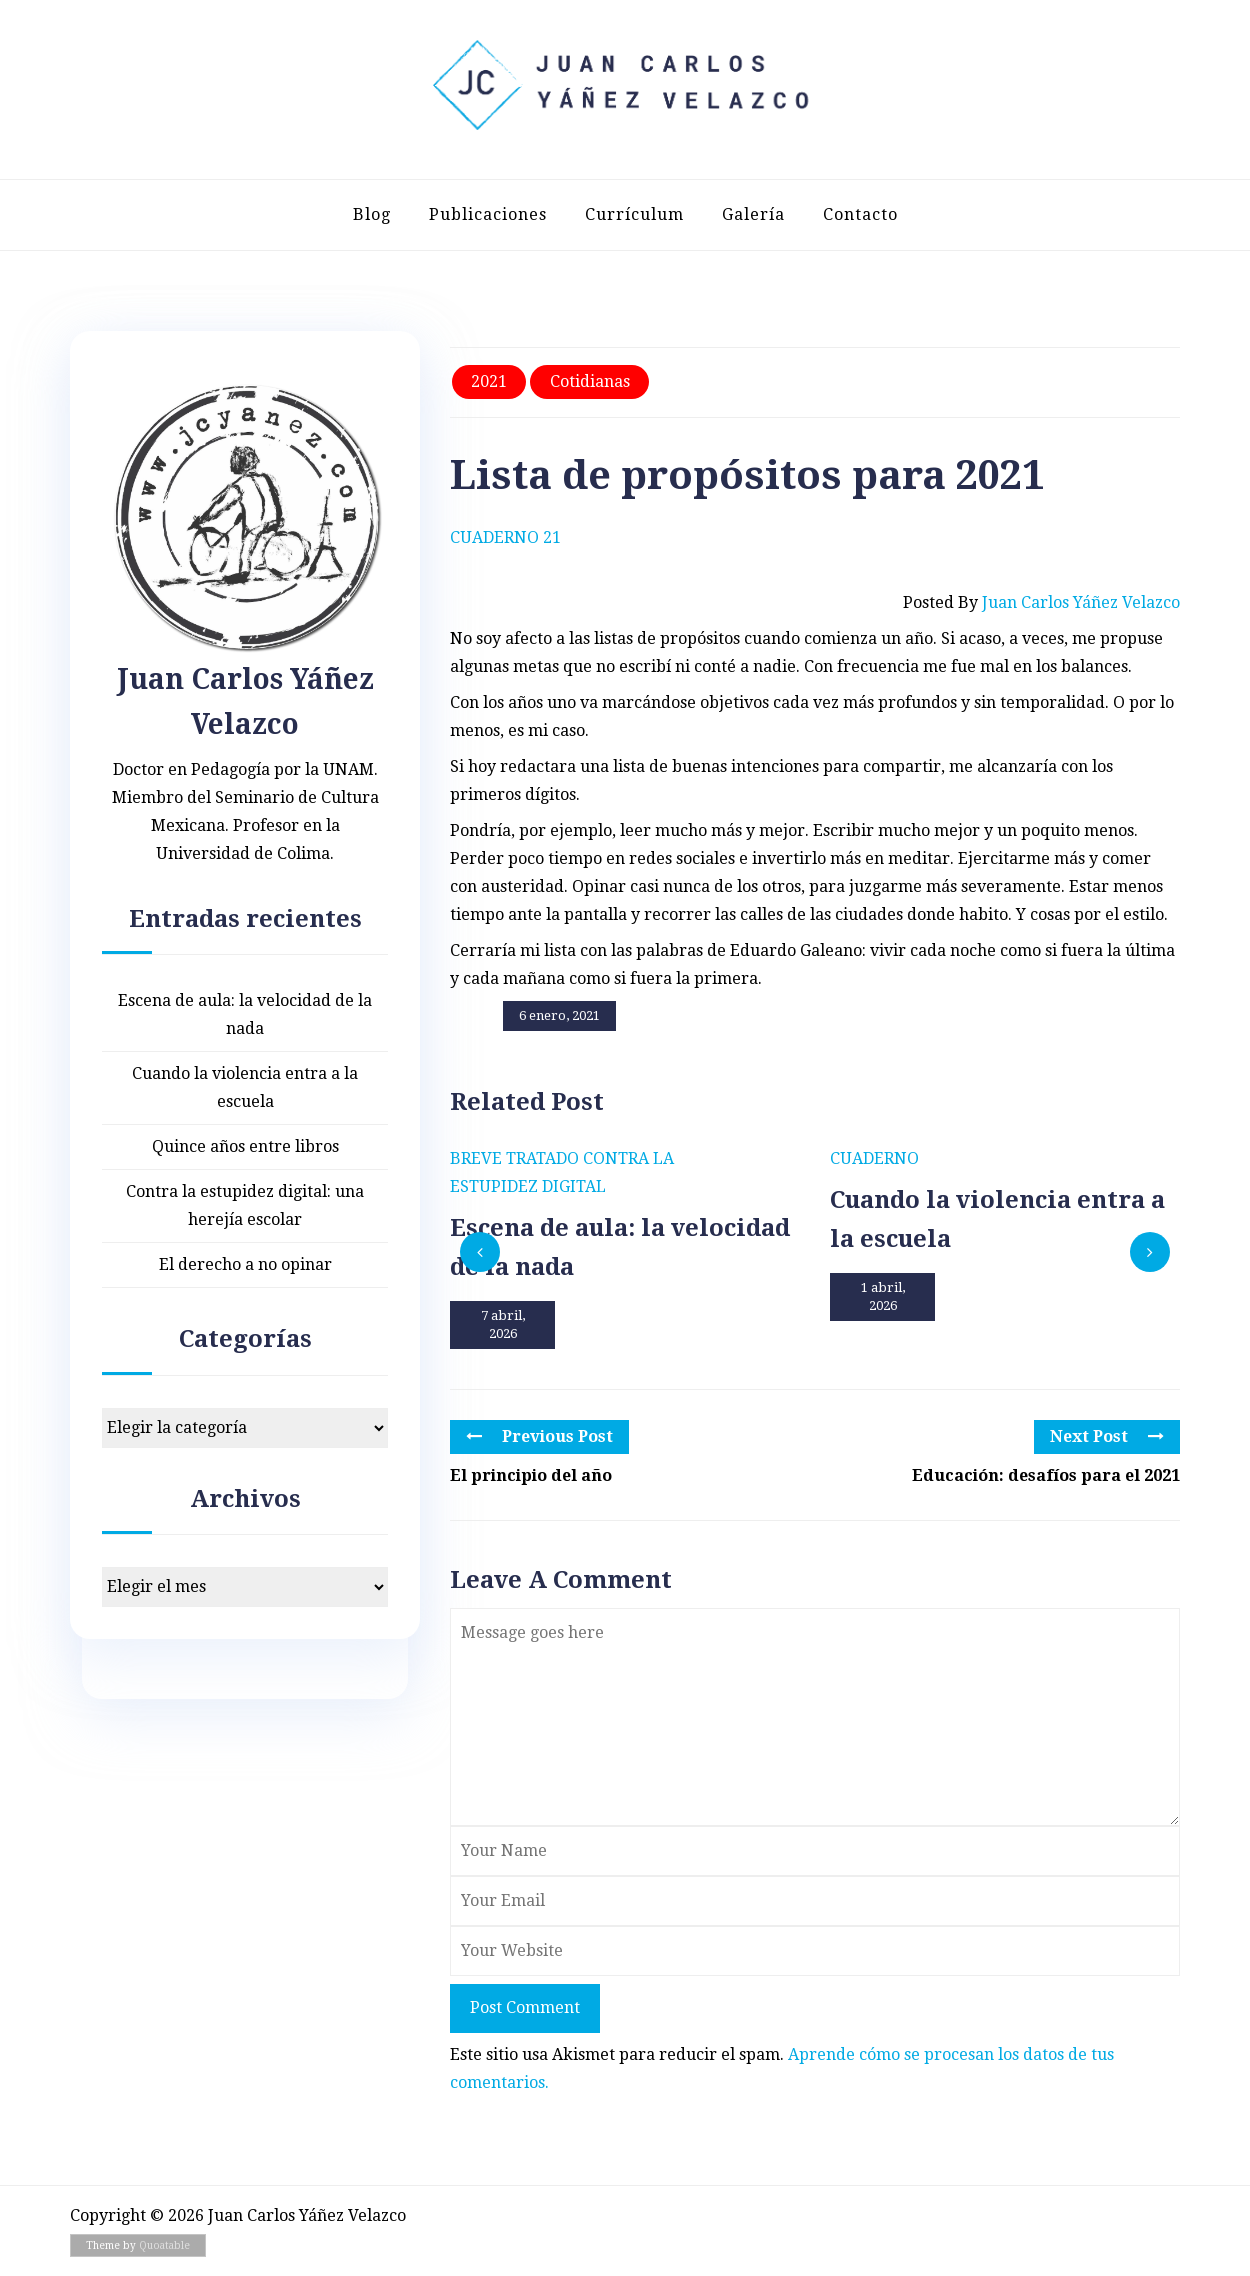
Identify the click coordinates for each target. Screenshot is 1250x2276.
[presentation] (480, 1252)
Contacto (860, 214)
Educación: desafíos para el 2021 (1046, 1475)
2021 (489, 381)
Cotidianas (590, 381)
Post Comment (525, 2007)
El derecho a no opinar (245, 1264)
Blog (372, 214)
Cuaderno (874, 1158)
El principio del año (531, 1475)
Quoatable (164, 2245)
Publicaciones (488, 214)
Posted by (1041, 603)
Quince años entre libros (245, 1146)
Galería (753, 214)
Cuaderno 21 (505, 537)
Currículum (634, 214)
